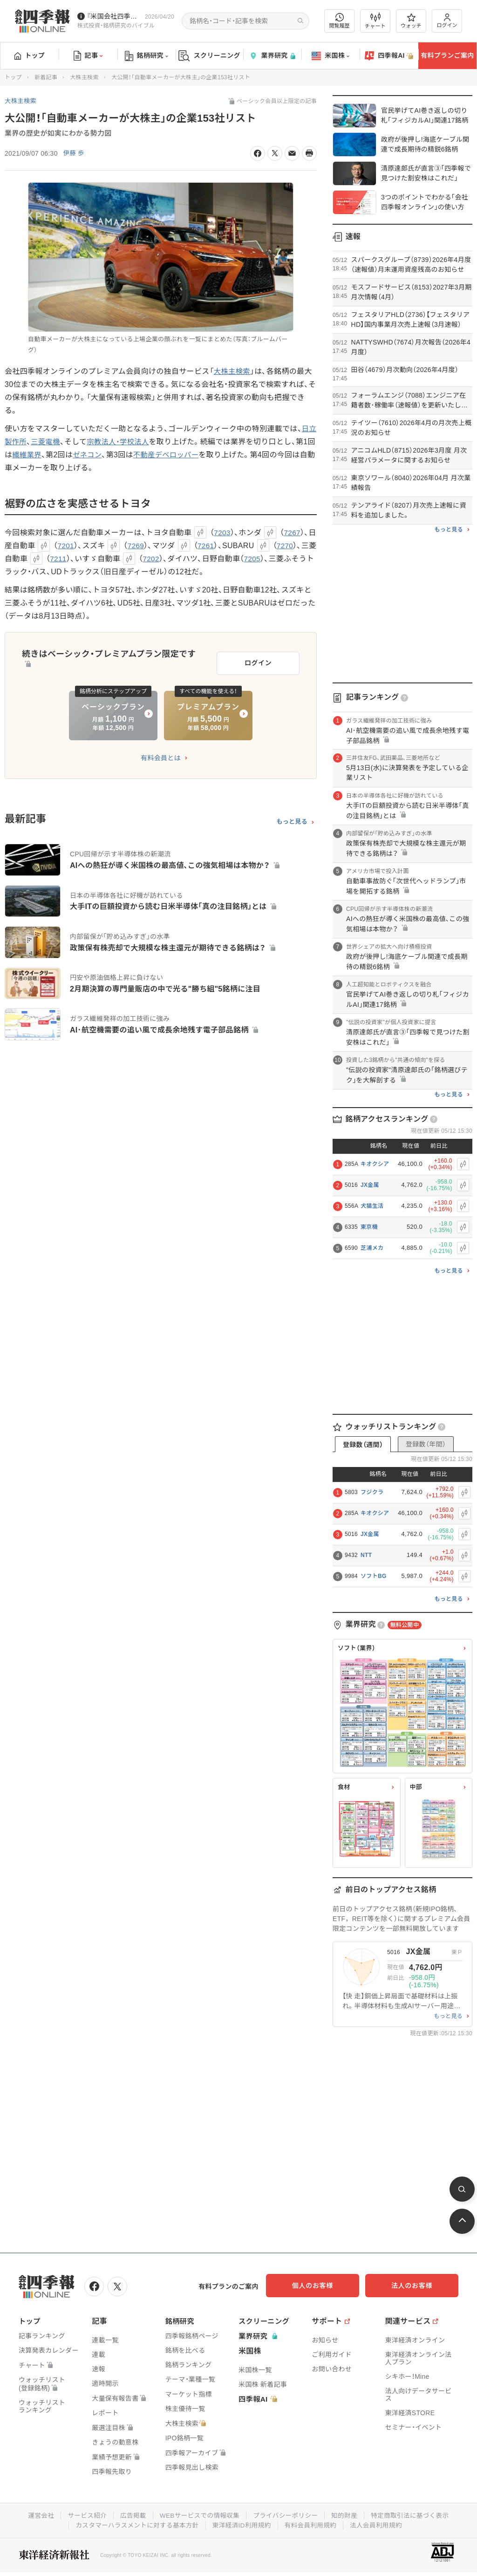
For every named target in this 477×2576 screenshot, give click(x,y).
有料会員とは (161, 755)
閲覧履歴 (339, 20)
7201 (73, 546)
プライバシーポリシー (286, 2514)
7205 (269, 559)
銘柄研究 (146, 56)
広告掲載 (130, 2514)
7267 (293, 533)
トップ (29, 55)
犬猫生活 (372, 1206)
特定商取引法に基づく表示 (413, 2514)
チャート (375, 21)
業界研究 (272, 55)
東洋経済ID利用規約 (242, 2524)
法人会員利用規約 (378, 2524)
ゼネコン (101, 455)
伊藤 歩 (74, 153)
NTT (366, 1555)
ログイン (447, 21)
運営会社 (37, 2514)
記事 (88, 56)
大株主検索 (84, 77)
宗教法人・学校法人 (129, 442)
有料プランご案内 (447, 55)
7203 (222, 533)
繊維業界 (39, 455)
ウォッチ (411, 21)
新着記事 (45, 77)
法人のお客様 (416, 2285)
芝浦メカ (372, 1248)
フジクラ (372, 1492)
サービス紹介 (84, 2514)
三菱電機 (55, 442)
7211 (73, 559)
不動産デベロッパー (182, 455)
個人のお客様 (323, 2285)
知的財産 (346, 2514)
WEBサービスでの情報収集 (198, 2514)
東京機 (369, 1227)
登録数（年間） (426, 1444)
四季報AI (389, 56)
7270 (295, 546)
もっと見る (291, 819)
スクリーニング (209, 56)
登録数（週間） (363, 1444)
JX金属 (370, 1185)
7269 (144, 546)
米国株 (330, 56)
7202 (167, 559)
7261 (215, 546)
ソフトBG (374, 1576)
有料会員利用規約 (312, 2524)
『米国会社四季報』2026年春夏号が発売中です (114, 16)
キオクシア (375, 1164)
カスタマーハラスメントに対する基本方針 (135, 2524)
